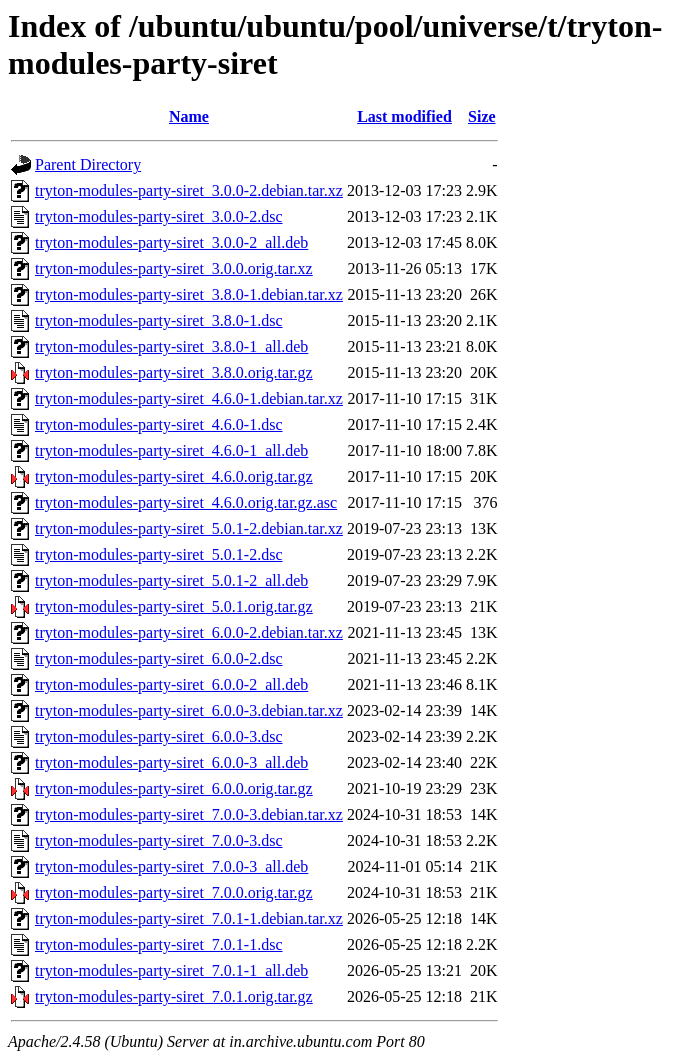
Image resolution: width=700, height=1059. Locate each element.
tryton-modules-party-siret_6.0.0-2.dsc (159, 658)
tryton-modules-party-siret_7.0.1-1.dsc (159, 944)
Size (482, 116)
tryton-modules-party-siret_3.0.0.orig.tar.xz (174, 268)
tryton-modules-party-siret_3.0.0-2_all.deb (171, 242)
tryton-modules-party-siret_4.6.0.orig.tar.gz (174, 476)
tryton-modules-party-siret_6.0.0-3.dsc (159, 736)
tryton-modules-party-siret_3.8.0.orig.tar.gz (174, 372)
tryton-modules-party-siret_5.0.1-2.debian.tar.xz (189, 528)
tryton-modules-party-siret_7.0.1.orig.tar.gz (174, 996)
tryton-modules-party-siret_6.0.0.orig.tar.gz (174, 788)
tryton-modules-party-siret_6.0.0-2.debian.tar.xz (189, 632)
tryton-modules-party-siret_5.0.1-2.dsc (159, 554)
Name (189, 116)
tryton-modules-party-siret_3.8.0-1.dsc (159, 320)
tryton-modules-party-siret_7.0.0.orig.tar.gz (174, 892)
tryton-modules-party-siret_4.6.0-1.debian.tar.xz (189, 398)
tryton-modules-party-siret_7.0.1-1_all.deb (171, 970)
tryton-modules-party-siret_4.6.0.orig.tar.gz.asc (186, 502)
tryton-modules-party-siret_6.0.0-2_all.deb (171, 684)
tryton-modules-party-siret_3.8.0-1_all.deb (171, 346)
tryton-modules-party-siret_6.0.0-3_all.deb (171, 762)
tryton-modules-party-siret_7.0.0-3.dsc (159, 840)
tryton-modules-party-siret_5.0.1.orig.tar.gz (174, 606)
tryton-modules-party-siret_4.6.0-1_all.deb (171, 450)
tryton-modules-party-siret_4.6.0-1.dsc (159, 424)
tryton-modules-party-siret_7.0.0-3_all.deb (171, 866)
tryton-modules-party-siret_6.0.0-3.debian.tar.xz (189, 710)
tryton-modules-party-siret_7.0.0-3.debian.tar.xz (189, 814)
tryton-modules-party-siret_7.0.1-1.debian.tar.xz (189, 918)
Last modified (404, 116)
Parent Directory (88, 164)
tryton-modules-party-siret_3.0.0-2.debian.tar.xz (189, 190)
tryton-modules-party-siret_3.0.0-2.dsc (159, 216)
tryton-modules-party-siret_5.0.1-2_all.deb (171, 580)
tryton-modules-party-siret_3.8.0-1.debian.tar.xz (189, 294)
